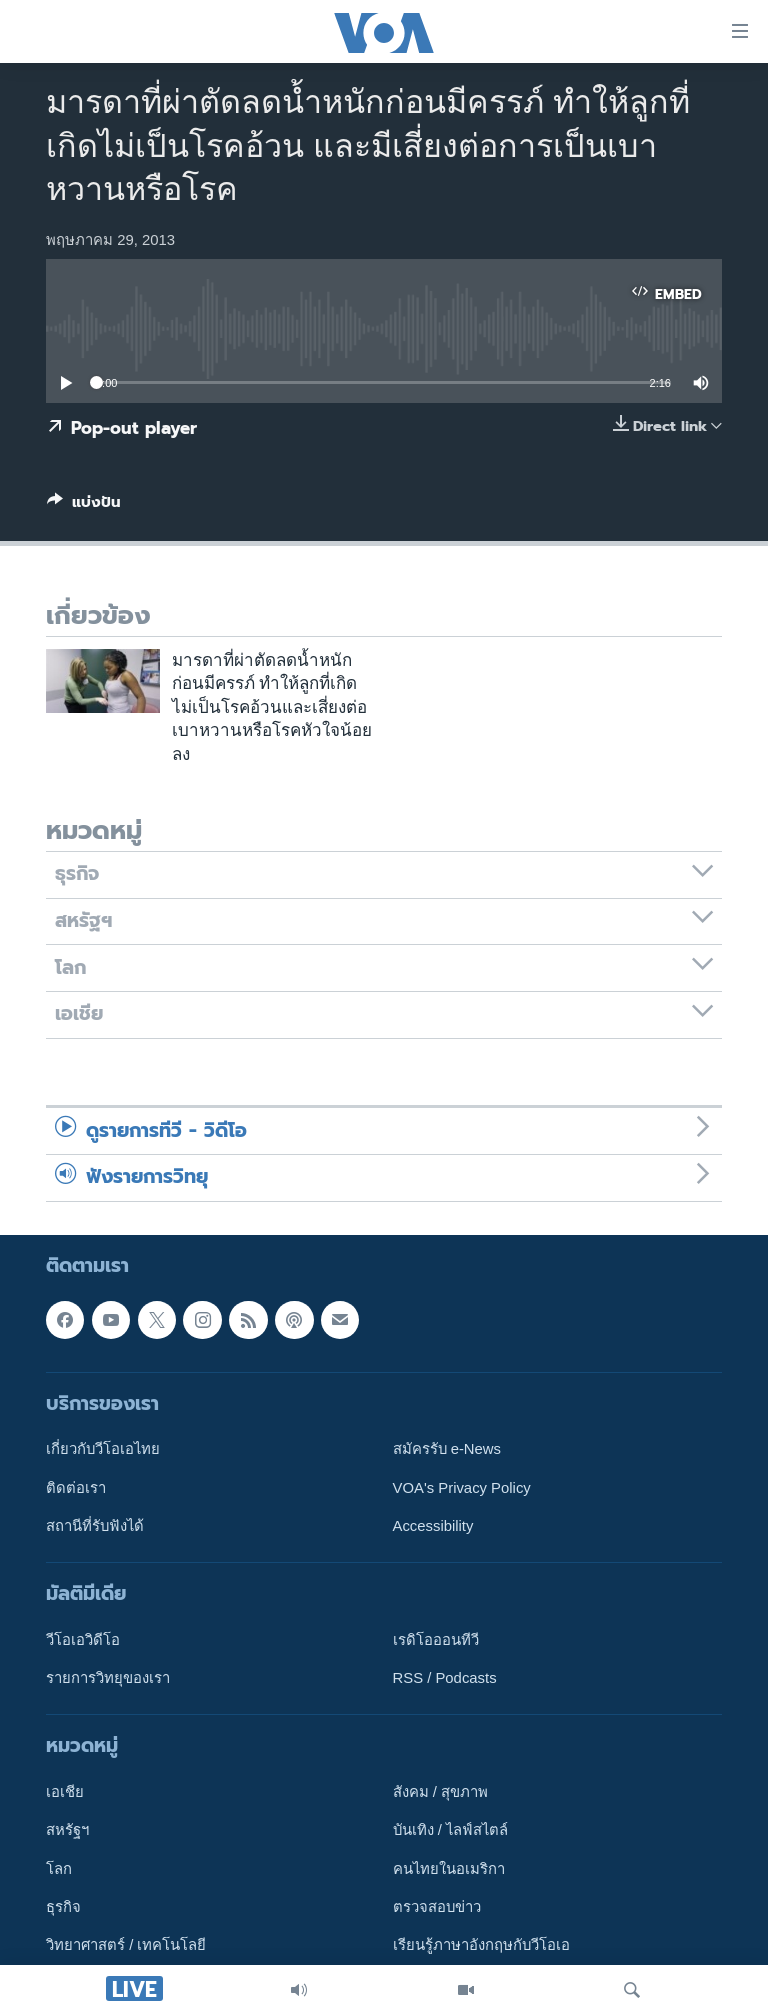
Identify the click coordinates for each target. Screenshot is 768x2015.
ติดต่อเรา (76, 1487)
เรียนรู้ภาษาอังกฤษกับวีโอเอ (481, 1945)
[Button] (84, 506)
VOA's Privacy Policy (462, 1487)
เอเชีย (65, 1792)
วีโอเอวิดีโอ (83, 1639)
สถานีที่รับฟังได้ (95, 1525)
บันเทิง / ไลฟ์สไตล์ (450, 1830)
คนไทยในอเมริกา (449, 1868)
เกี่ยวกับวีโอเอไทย (103, 1449)
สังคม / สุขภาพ (440, 1792)
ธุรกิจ (63, 1907)
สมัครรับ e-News (447, 1449)
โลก (59, 1868)
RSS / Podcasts (445, 1678)
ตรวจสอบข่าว (437, 1907)
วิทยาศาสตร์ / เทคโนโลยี (126, 1945)
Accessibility (433, 1525)
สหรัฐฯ (67, 1830)
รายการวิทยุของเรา (108, 1678)
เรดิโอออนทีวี (436, 1639)
